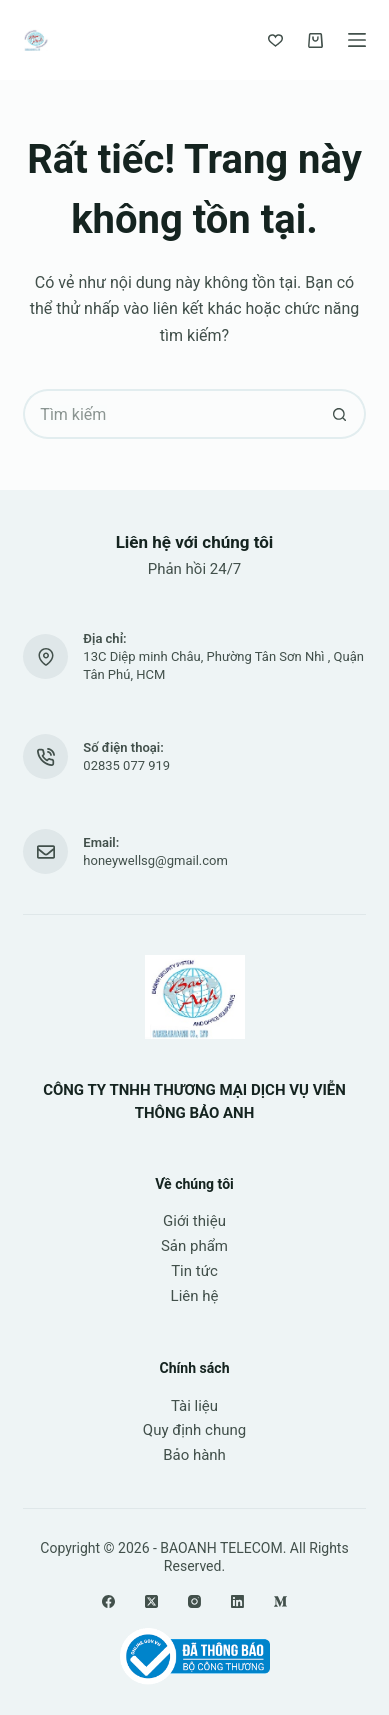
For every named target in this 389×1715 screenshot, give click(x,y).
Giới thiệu (194, 1221)
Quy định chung (194, 1430)
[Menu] (357, 40)
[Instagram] (194, 1601)
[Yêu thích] (275, 40)
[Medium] (280, 1601)
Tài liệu (194, 1406)
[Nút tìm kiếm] (341, 414)
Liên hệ (195, 1296)
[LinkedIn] (237, 1601)
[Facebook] (108, 1601)
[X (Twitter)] (151, 1601)
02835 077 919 (126, 765)
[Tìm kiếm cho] (169, 414)
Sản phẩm (194, 1246)
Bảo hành (194, 1455)
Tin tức (194, 1271)
